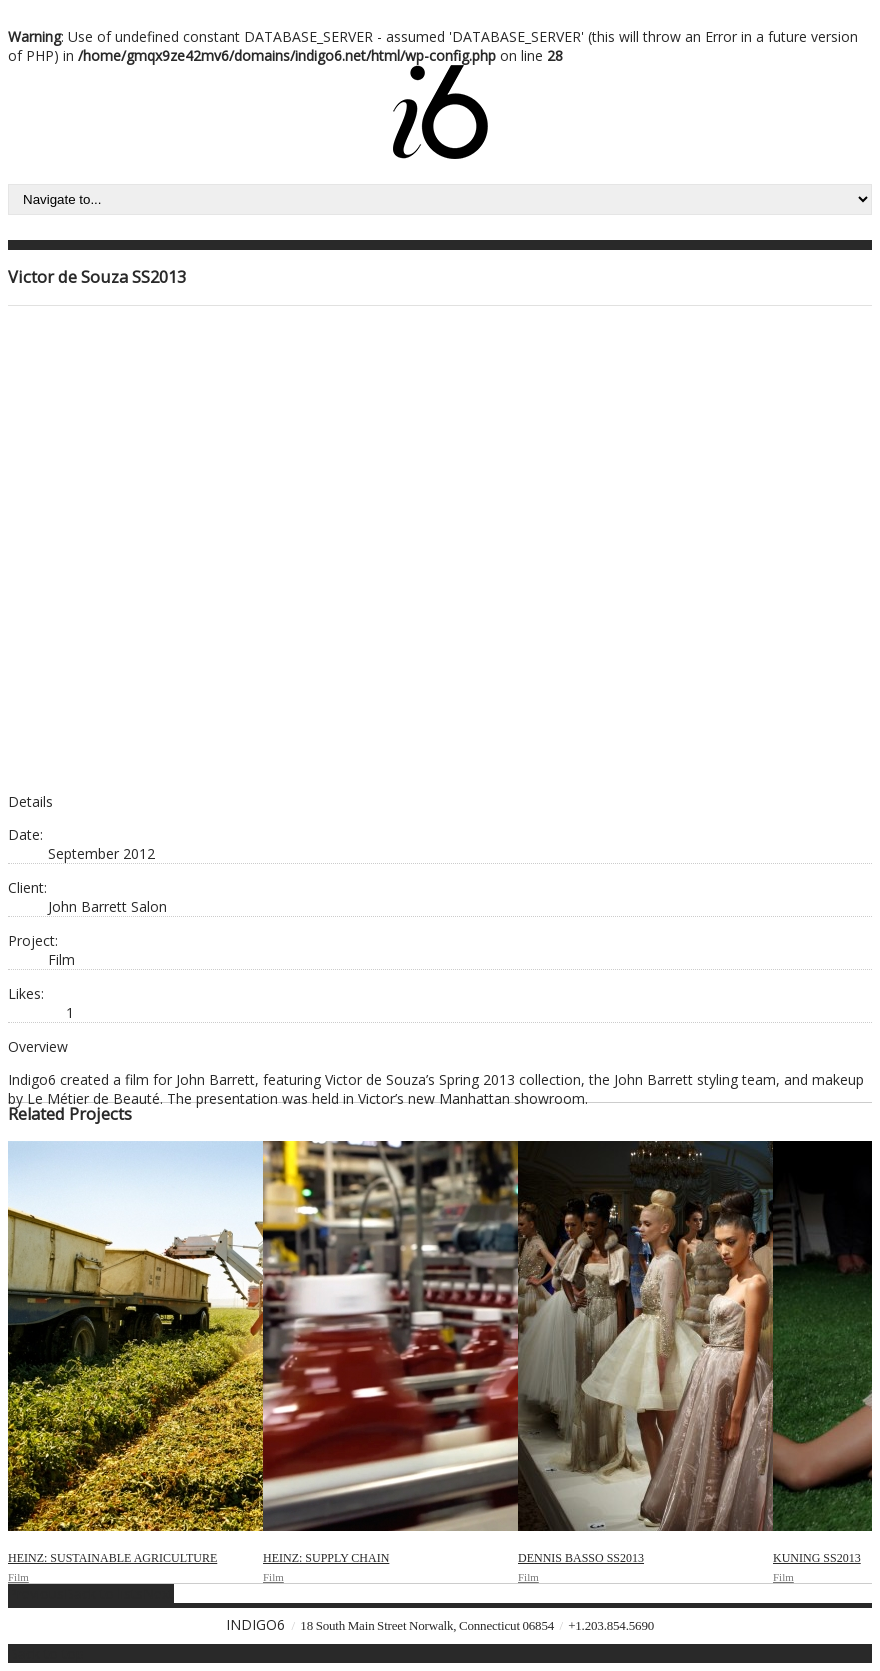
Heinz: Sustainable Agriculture (112, 1558)
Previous (36, 1593)
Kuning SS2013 (817, 1558)
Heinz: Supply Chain (326, 1558)
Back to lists (103, 1593)
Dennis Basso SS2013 (581, 1558)
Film (18, 1577)
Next (158, 1593)
